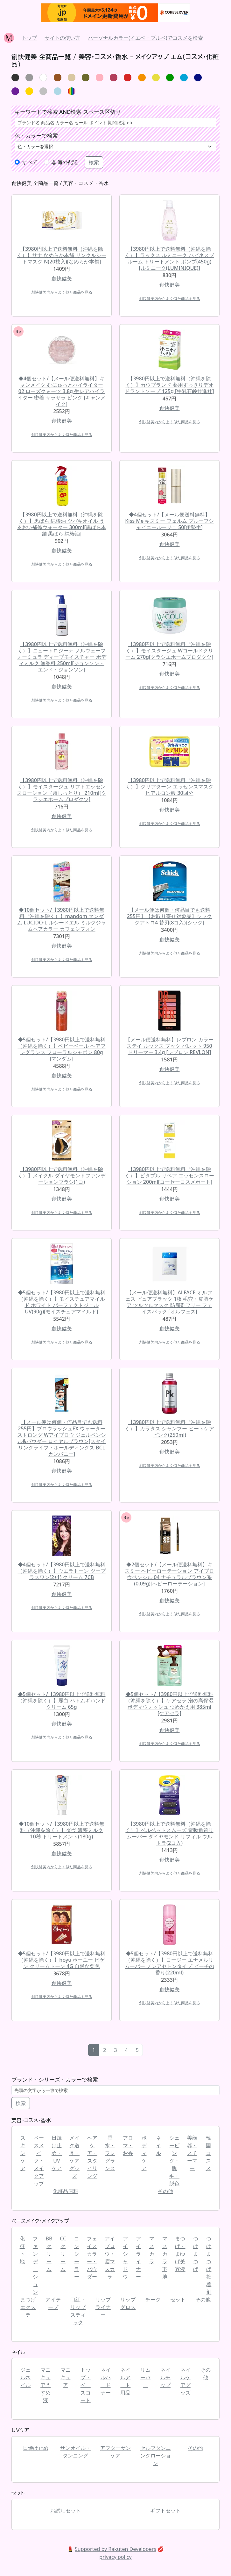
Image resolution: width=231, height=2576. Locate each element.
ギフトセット (165, 2510)
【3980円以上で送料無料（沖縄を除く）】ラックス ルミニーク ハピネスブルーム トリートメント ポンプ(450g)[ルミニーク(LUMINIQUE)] (169, 258)
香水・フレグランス (110, 2153)
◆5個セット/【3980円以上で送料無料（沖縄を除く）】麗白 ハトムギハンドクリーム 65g (61, 1700)
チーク (153, 2299)
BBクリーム (49, 2254)
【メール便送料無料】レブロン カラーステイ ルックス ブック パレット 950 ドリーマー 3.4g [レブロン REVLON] (169, 1046)
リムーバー (145, 2377)
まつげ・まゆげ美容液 (180, 2254)
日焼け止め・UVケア (57, 2153)
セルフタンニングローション (155, 2455)
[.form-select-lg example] (115, 146)
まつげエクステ (28, 2307)
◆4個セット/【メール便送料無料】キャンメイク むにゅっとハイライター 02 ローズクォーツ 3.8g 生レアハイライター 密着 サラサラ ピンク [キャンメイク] (62, 391)
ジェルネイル (25, 2377)
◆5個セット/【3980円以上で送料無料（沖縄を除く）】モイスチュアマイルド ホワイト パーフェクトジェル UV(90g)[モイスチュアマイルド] (62, 1302)
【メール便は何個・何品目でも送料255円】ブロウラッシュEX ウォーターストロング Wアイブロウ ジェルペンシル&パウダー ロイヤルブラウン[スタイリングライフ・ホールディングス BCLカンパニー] (61, 1438)
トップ (29, 37)
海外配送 (65, 162)
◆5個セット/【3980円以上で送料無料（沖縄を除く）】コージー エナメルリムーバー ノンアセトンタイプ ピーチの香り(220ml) (169, 1963)
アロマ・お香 (128, 2145)
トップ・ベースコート (85, 2385)
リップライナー (103, 2307)
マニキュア (65, 2377)
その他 (165, 2191)
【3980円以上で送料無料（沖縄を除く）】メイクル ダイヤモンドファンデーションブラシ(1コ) (61, 1175)
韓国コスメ (208, 2153)
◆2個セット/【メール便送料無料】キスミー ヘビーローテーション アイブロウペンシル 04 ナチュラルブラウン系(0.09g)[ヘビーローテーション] (169, 1574)
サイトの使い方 (62, 37)
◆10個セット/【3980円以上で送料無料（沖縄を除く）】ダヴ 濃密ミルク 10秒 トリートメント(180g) (61, 1830)
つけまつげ (195, 2254)
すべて (30, 162)
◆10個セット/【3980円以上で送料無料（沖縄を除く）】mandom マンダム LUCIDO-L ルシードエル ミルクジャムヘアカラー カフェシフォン (61, 919)
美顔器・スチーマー (192, 2153)
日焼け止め (35, 2447)
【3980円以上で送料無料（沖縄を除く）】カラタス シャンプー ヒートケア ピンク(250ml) (169, 1428)
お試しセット (65, 2510)
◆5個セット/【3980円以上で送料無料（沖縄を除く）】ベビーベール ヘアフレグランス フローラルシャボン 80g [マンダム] (61, 1049)
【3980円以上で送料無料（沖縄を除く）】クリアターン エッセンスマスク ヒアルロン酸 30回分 (169, 786)
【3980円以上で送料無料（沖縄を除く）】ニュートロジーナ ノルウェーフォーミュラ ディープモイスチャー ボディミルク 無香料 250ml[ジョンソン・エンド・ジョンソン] (61, 657)
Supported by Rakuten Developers (115, 2548)
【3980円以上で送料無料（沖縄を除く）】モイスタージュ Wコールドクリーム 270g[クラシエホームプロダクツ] (169, 650)
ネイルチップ (165, 2377)
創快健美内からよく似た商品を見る (61, 292)
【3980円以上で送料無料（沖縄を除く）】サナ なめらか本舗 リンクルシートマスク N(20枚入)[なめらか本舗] (61, 255)
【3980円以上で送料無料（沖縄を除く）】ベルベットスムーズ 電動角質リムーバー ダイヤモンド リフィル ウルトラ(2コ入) (169, 1833)
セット (178, 2299)
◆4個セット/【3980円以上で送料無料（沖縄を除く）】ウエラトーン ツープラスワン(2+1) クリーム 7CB (61, 1571)
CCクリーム (63, 2254)
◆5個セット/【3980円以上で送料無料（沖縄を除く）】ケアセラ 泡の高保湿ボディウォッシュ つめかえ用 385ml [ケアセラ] (169, 1704)
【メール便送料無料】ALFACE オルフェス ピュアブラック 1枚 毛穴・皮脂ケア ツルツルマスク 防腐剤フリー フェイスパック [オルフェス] (169, 1302)
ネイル (158, 2145)
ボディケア (144, 2153)
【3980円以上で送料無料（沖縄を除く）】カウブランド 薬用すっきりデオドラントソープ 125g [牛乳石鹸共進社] (169, 385)
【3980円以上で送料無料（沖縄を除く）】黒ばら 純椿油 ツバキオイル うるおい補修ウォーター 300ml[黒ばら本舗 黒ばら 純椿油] (61, 524)
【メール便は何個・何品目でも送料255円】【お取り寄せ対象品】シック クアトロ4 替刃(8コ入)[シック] (169, 916)
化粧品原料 (65, 2191)
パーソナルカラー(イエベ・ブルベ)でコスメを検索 (145, 37)
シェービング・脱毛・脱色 (174, 2160)
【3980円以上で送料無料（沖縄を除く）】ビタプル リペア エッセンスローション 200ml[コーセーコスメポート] (169, 1175)
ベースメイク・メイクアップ (39, 2160)
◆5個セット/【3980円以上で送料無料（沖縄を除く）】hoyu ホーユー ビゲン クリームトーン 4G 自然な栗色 (62, 1960)
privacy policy (115, 2556)
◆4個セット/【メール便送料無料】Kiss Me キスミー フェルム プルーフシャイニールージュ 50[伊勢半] (169, 521)
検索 (21, 2103)
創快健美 (62, 278)
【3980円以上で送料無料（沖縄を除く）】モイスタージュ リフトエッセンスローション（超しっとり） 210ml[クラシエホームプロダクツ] (61, 790)
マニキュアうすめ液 (45, 2385)
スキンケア (22, 2153)
